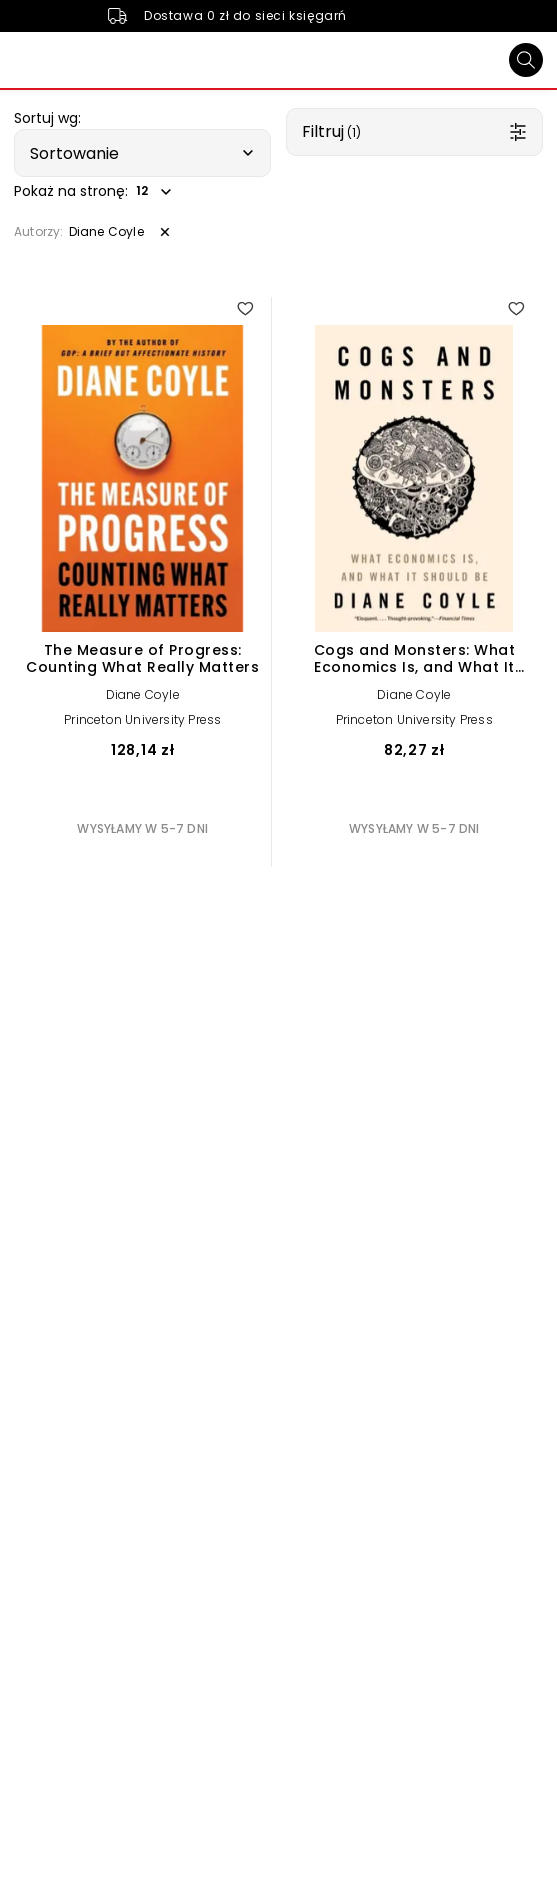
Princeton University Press (142, 719)
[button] (142, 153)
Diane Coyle (143, 694)
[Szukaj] (526, 60)
